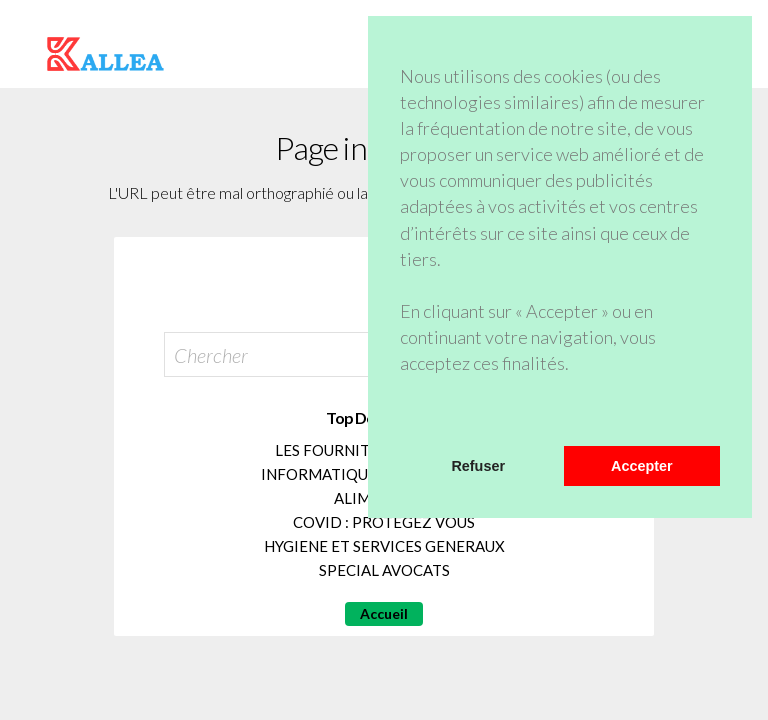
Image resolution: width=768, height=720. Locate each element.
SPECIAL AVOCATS (384, 570)
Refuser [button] (478, 466)
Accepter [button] (642, 466)
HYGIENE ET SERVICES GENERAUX (384, 546)
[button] (403, 420)
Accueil (384, 613)
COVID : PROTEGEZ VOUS (384, 522)
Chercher (211, 355)
